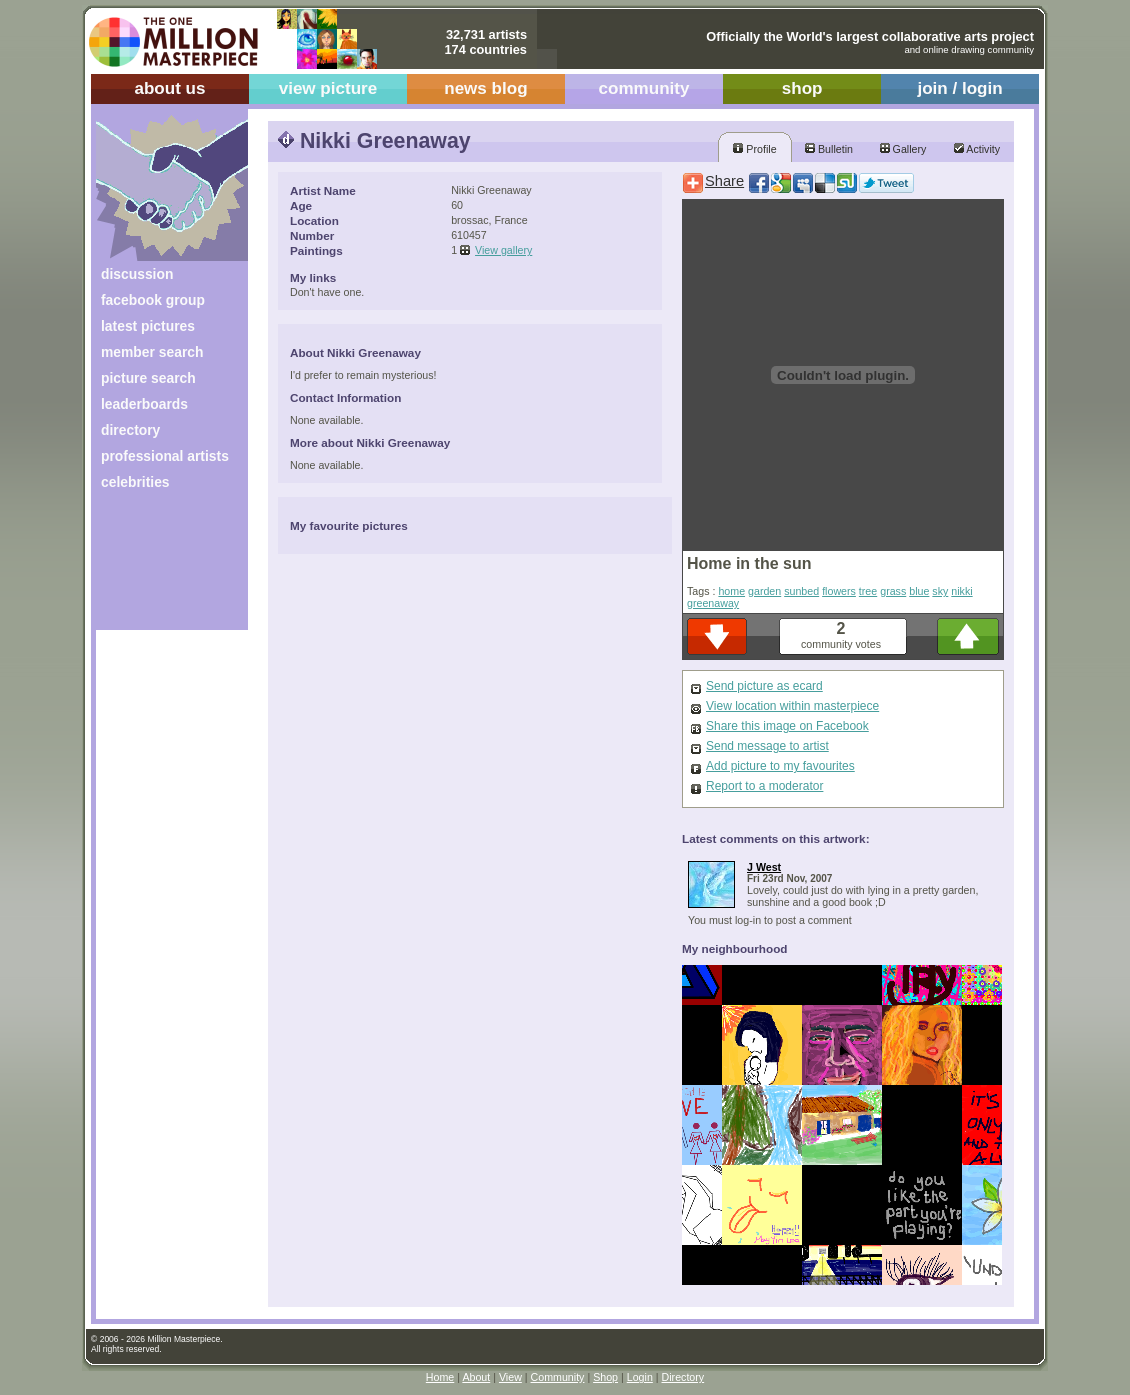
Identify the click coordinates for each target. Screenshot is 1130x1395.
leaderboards (144, 404)
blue (919, 591)
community (644, 88)
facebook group (153, 300)
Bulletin (829, 149)
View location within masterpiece (792, 706)
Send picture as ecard (764, 686)
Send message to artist (767, 746)
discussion (137, 274)
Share (724, 181)
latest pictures (148, 326)
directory (130, 430)
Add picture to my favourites (780, 766)
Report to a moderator (764, 786)
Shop (605, 1377)
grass (893, 591)
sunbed (801, 591)
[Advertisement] (158, 567)
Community (558, 1377)
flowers (839, 591)
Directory (683, 1377)
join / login (959, 88)
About (476, 1377)
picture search (148, 378)
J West (764, 867)
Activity (977, 149)
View (510, 1377)
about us (169, 88)
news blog (485, 88)
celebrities (135, 482)
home (731, 591)
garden (764, 591)
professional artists (165, 456)
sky (940, 591)
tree (868, 591)
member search (152, 352)
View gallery (503, 250)
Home (440, 1377)
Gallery (903, 149)
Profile (754, 149)
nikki (961, 591)
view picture (328, 88)
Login (640, 1377)
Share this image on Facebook (787, 726)
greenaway (713, 603)
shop (802, 88)
